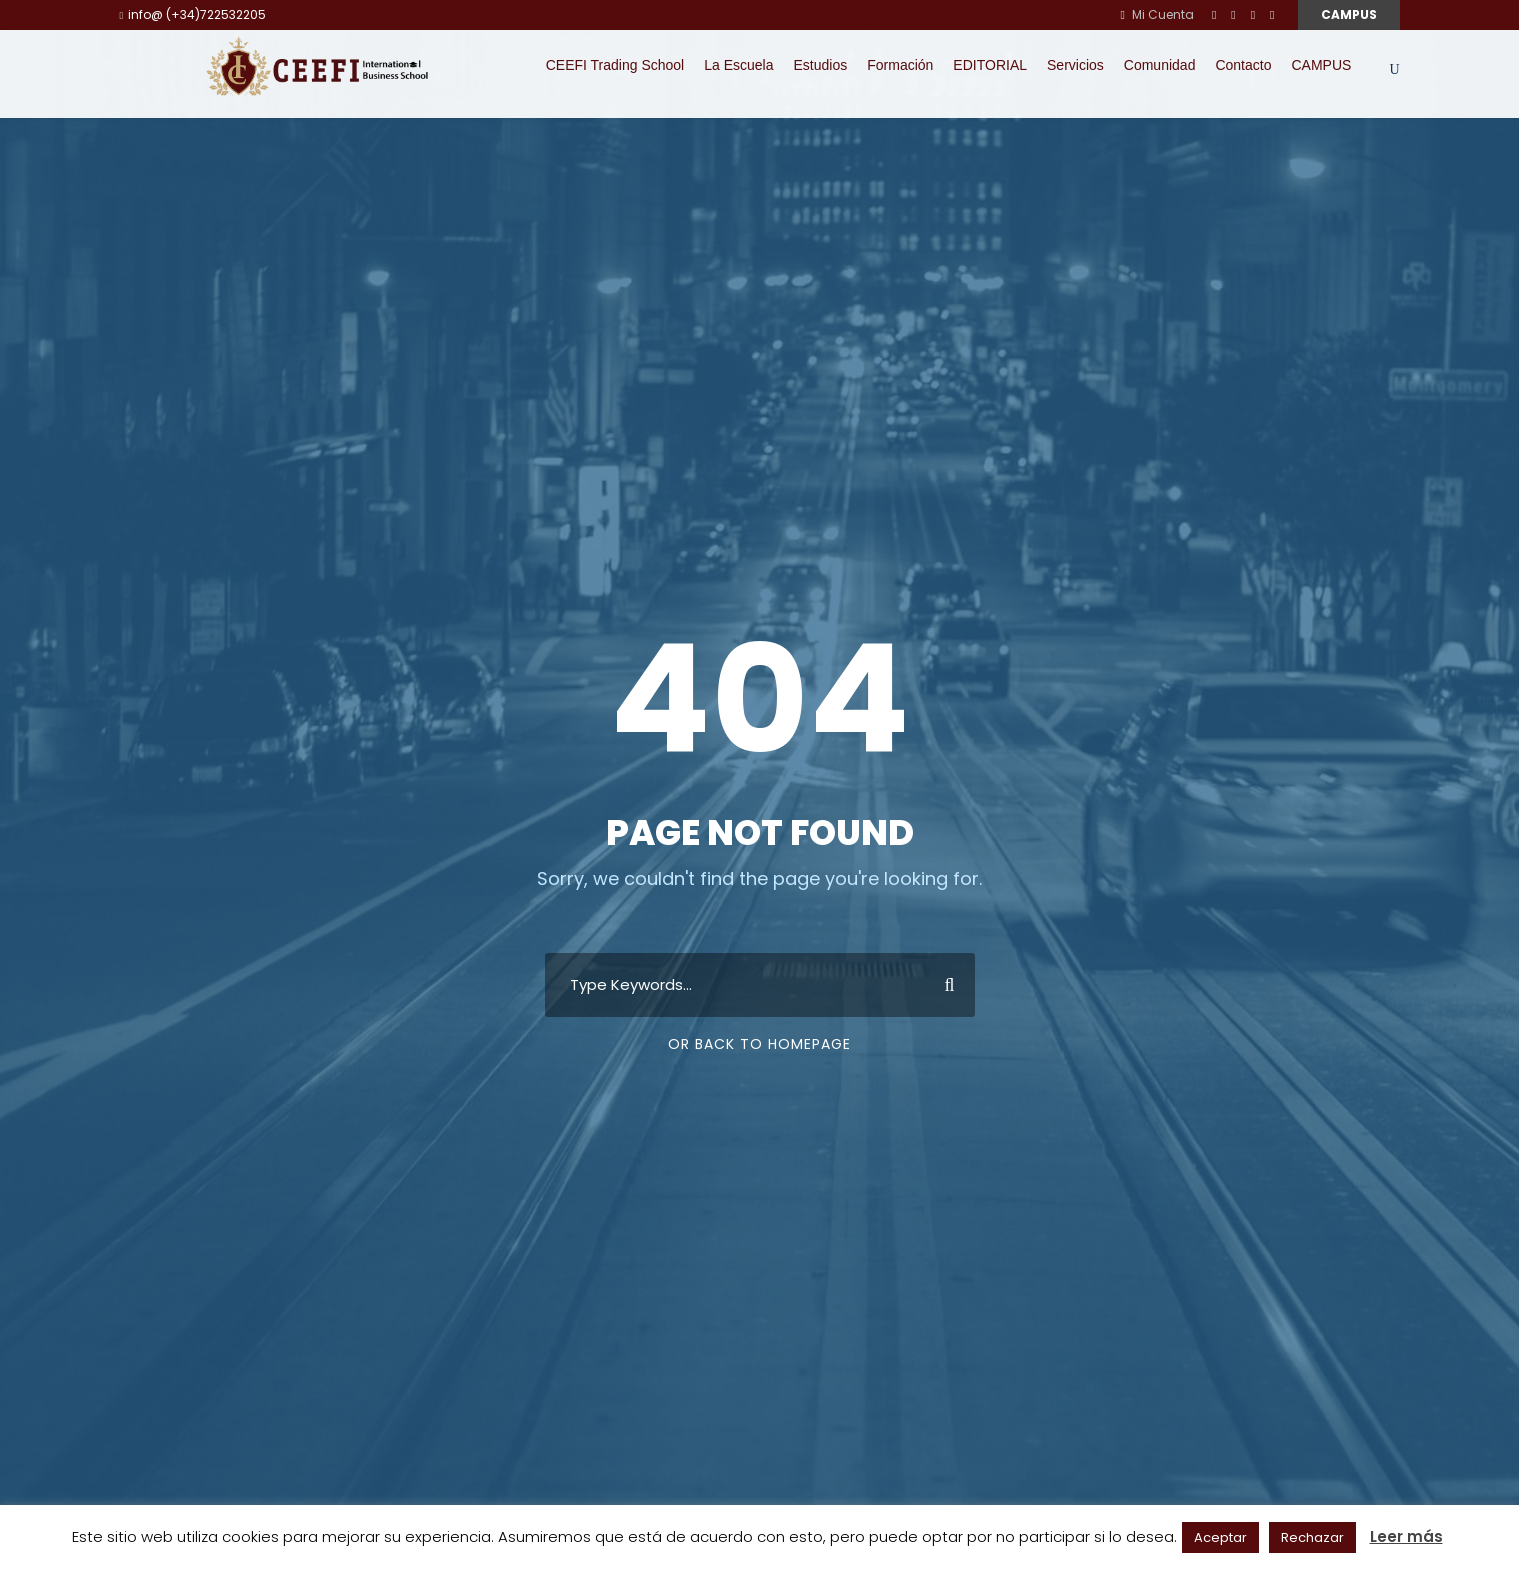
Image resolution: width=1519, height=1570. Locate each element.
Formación (900, 65)
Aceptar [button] (1220, 1537)
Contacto (1243, 65)
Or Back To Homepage (759, 1044)
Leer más (1406, 1536)
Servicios (1075, 65)
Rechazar (1312, 1537)
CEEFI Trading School (615, 65)
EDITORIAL (990, 65)
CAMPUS (1349, 14)
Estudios (821, 65)
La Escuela (738, 65)
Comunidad (1160, 65)
